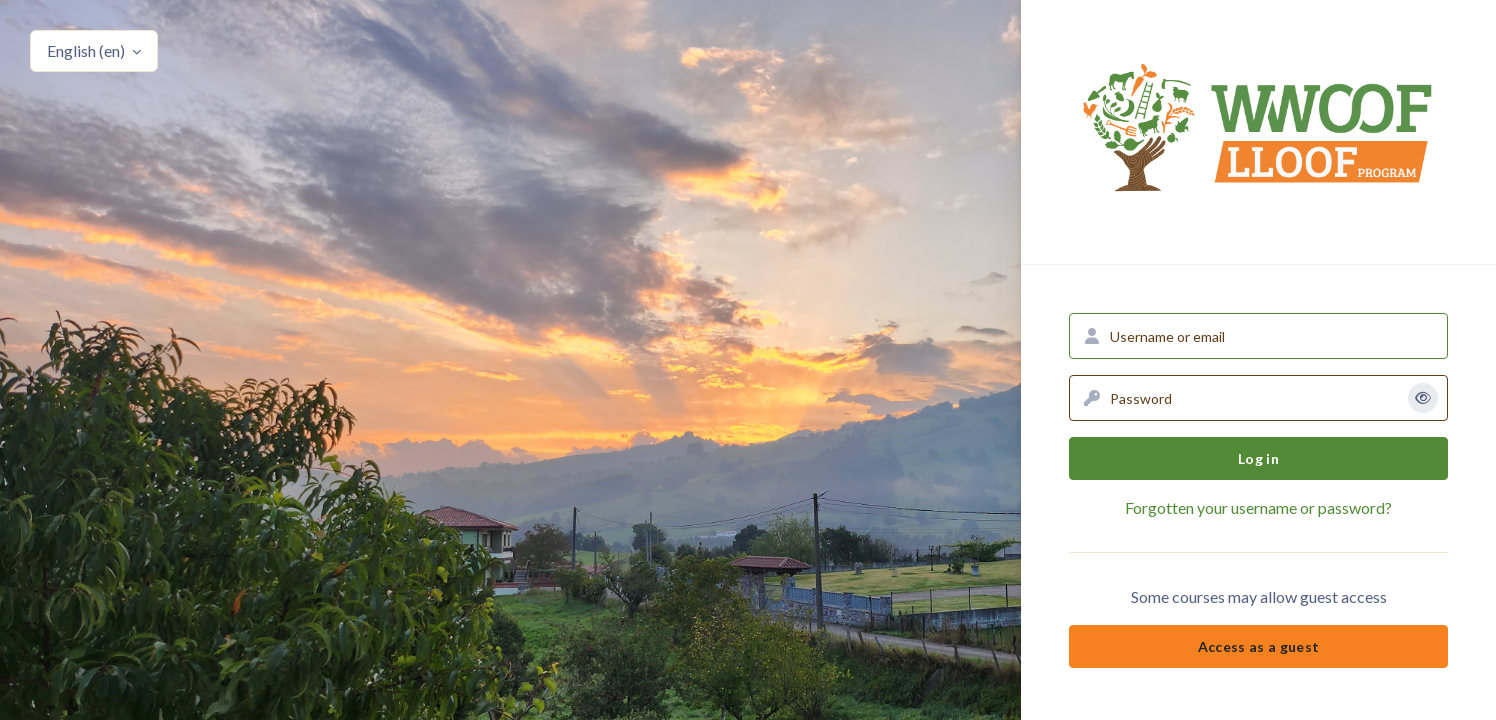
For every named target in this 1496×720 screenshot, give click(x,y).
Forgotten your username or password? (1258, 507)
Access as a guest (1259, 646)
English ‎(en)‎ (87, 50)
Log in (1258, 458)
